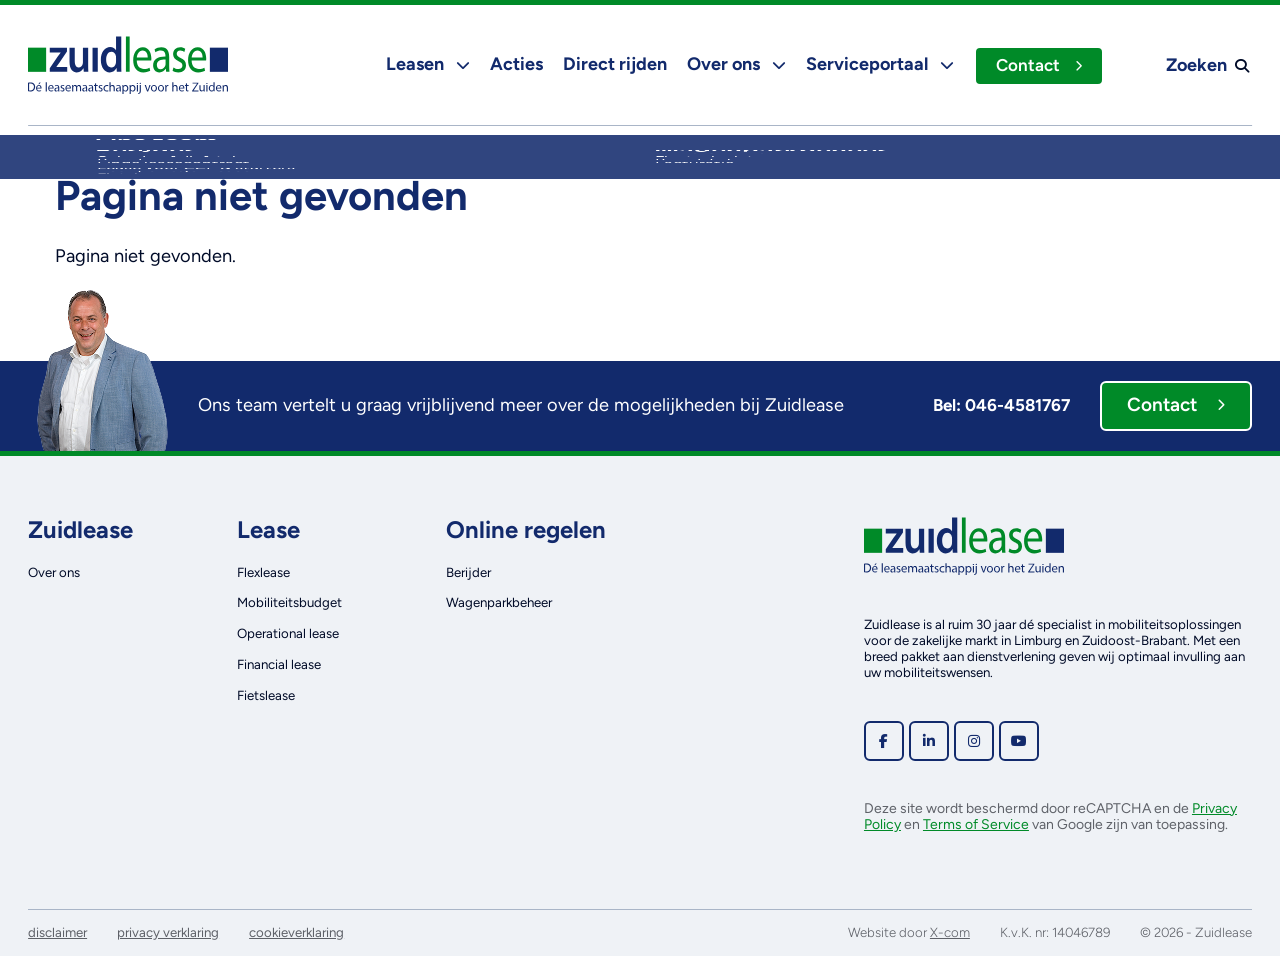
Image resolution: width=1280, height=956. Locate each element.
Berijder (468, 572)
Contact (1038, 65)
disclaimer (57, 932)
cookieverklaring (296, 932)
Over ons (734, 64)
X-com (950, 932)
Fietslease (266, 695)
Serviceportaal (878, 64)
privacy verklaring (168, 932)
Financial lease (279, 664)
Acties (514, 64)
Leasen (426, 64)
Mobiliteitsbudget (289, 602)
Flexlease (263, 572)
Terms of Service (976, 824)
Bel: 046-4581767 (1001, 405)
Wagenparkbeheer (499, 602)
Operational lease (288, 633)
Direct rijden (613, 64)
